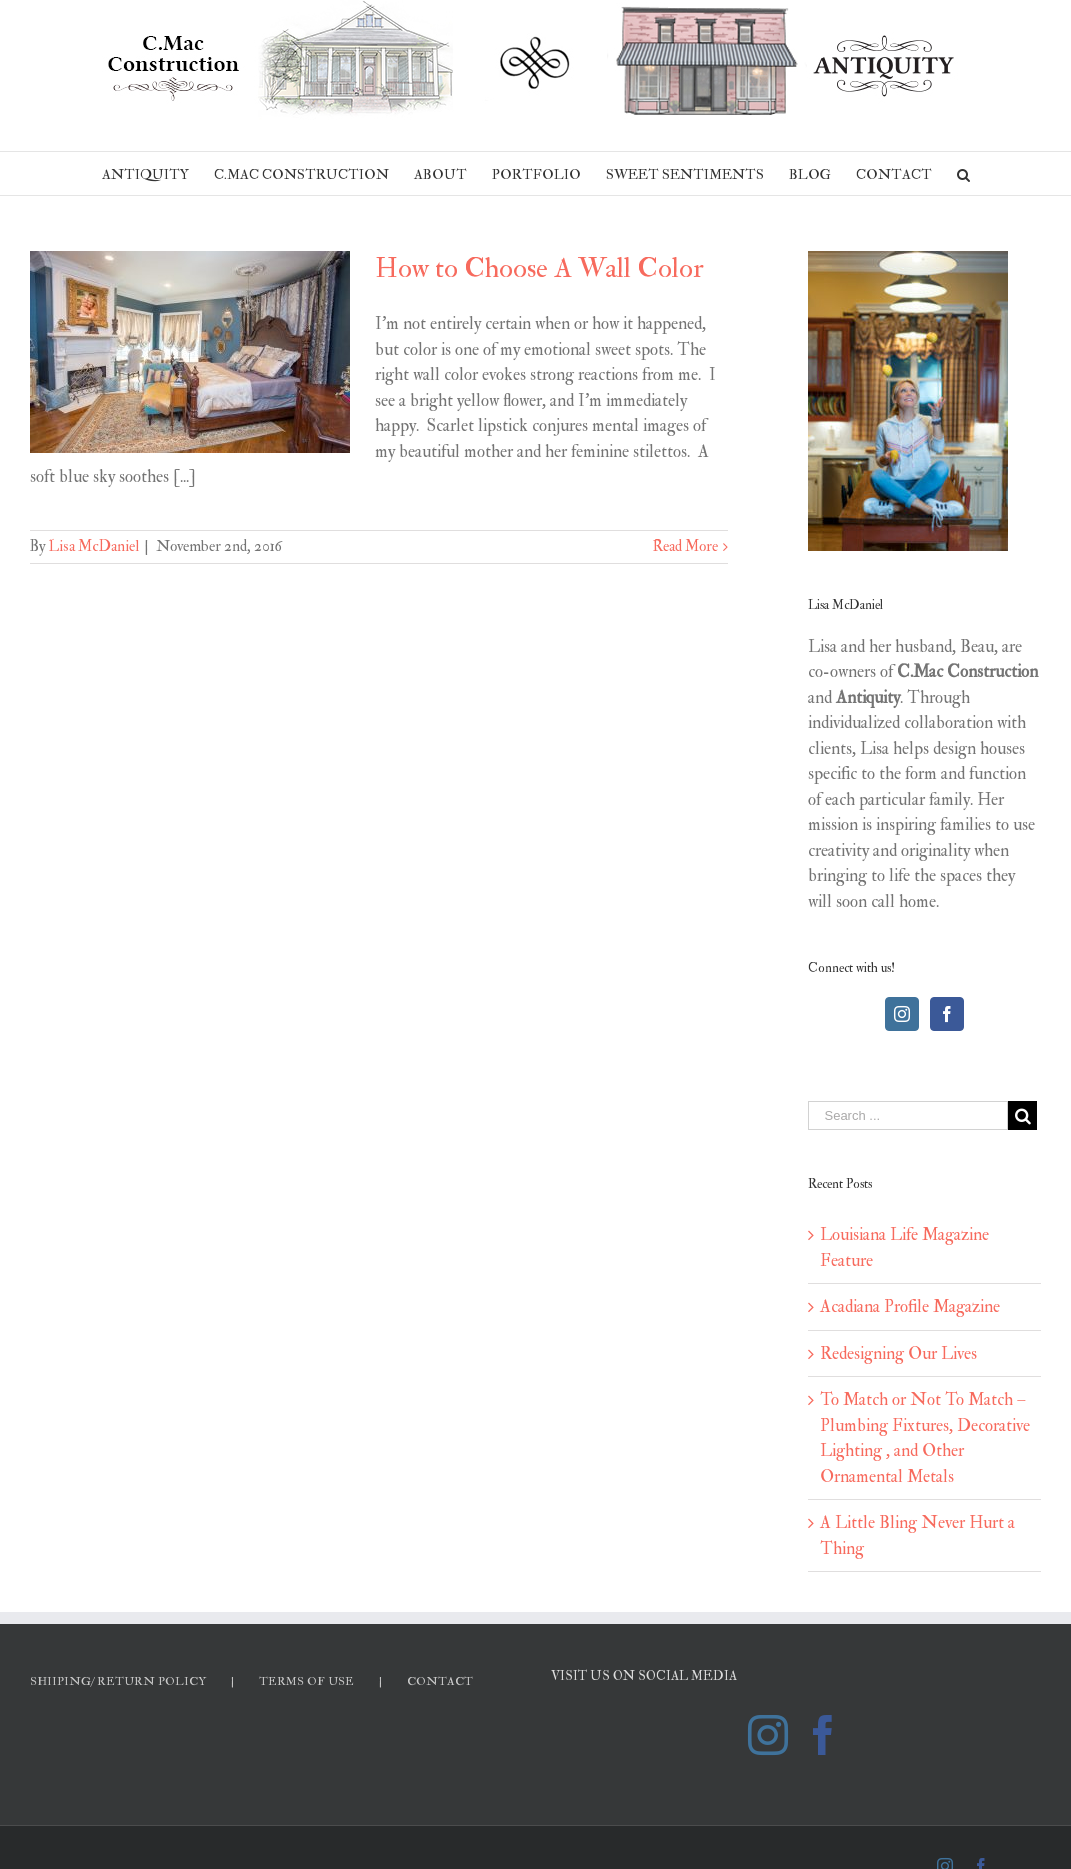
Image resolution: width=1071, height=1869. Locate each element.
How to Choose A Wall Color (539, 268)
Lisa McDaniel (94, 546)
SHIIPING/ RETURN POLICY (118, 1681)
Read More (685, 546)
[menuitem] (158, 173)
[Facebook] (947, 1014)
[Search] (963, 173)
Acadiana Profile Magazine (910, 1306)
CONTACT (440, 1681)
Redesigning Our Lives (898, 1353)
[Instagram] (902, 1014)
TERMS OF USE (306, 1681)
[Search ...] (908, 1115)
